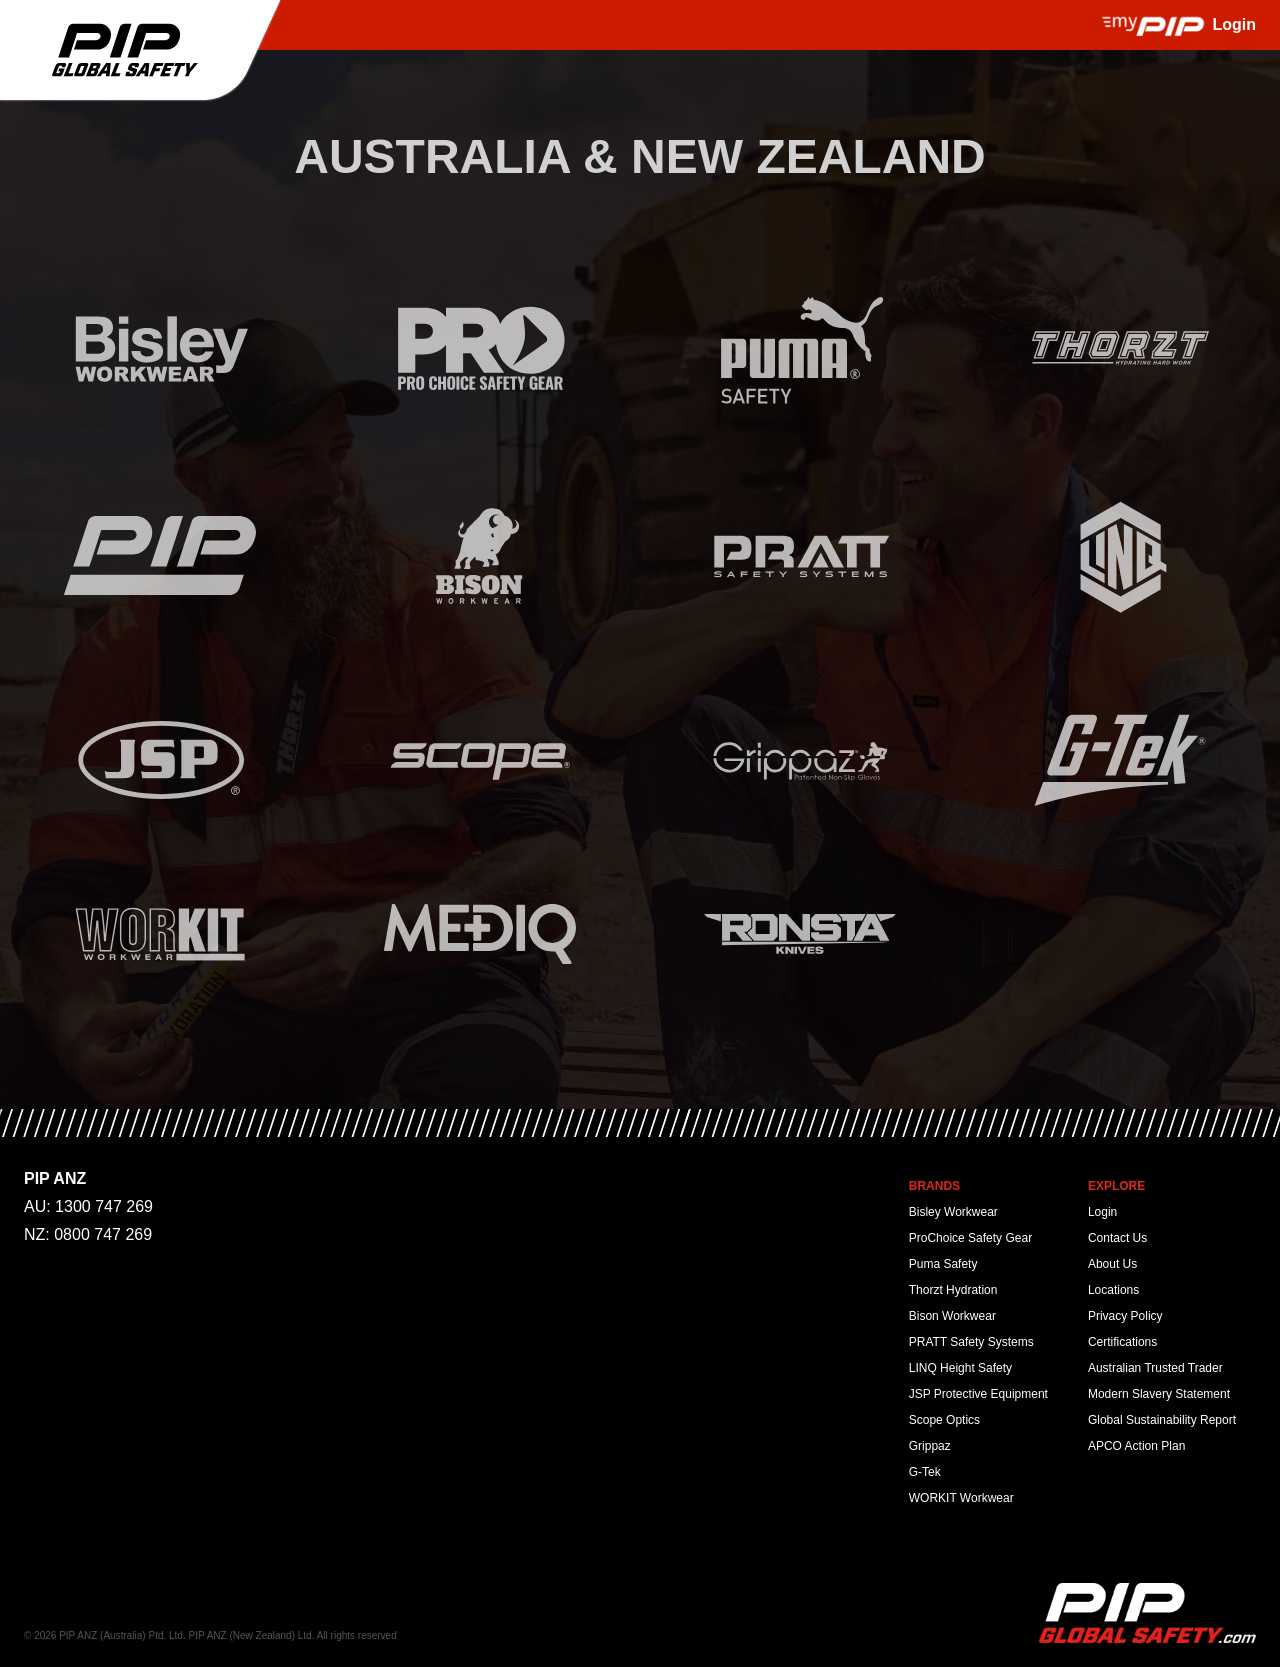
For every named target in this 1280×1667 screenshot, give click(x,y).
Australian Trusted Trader (1155, 1368)
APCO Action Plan (1136, 1446)
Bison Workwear (952, 1316)
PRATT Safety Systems (971, 1342)
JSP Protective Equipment (978, 1394)
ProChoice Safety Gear (970, 1238)
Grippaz (930, 1446)
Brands (934, 1186)
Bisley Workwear (953, 1212)
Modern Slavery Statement (1159, 1394)
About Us (1112, 1264)
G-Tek (925, 1472)
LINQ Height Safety (960, 1368)
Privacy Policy (1125, 1316)
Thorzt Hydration (953, 1290)
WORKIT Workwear (961, 1498)
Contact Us (1117, 1238)
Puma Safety (943, 1264)
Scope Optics (944, 1420)
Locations (1113, 1290)
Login (1102, 1212)
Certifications (1122, 1342)
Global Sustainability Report (1162, 1420)
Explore (1116, 1186)
